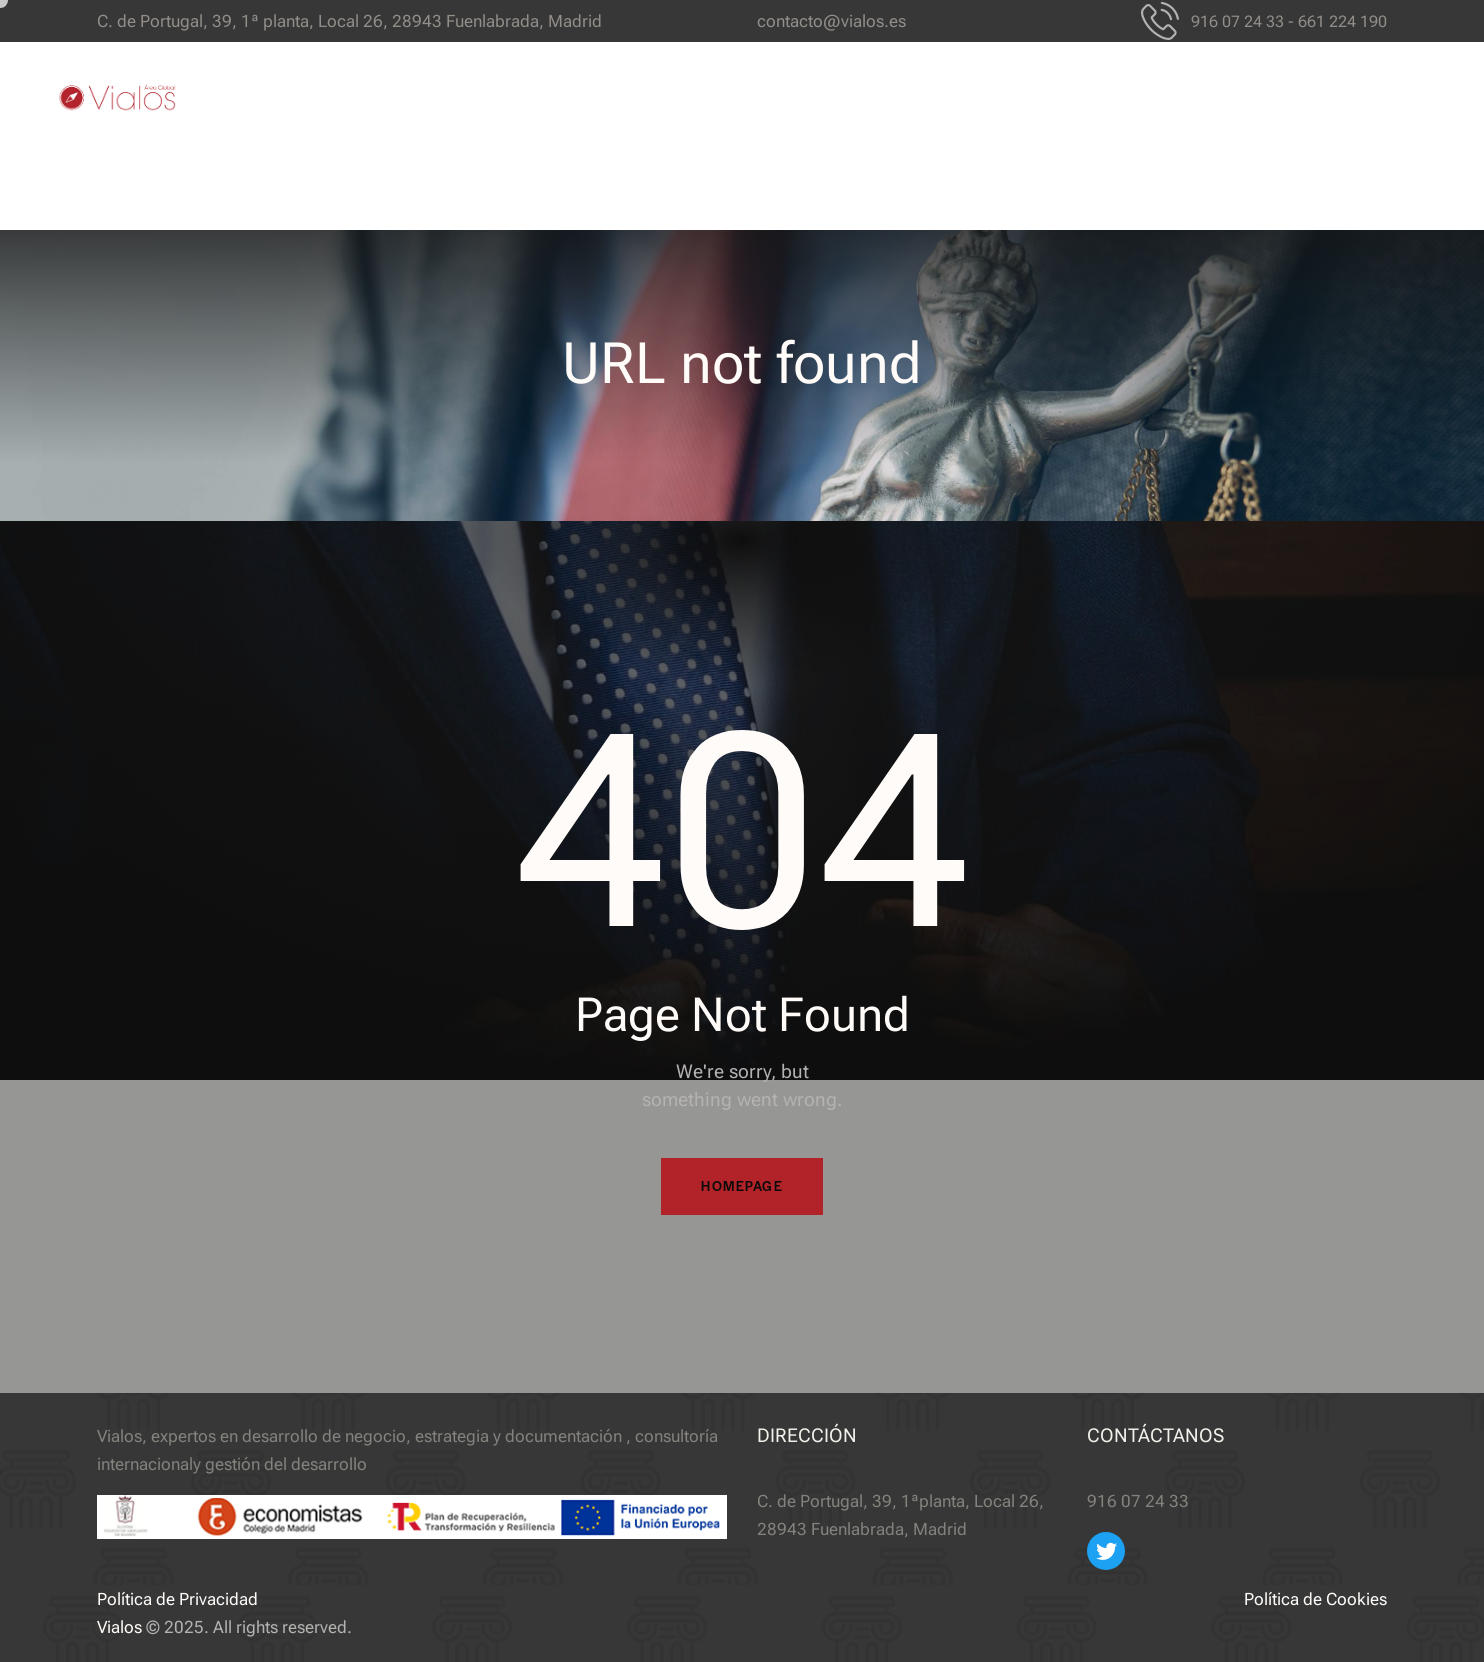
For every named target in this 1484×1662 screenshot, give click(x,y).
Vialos (119, 1627)
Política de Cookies (1315, 1599)
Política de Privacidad (177, 1599)
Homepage (742, 1186)
